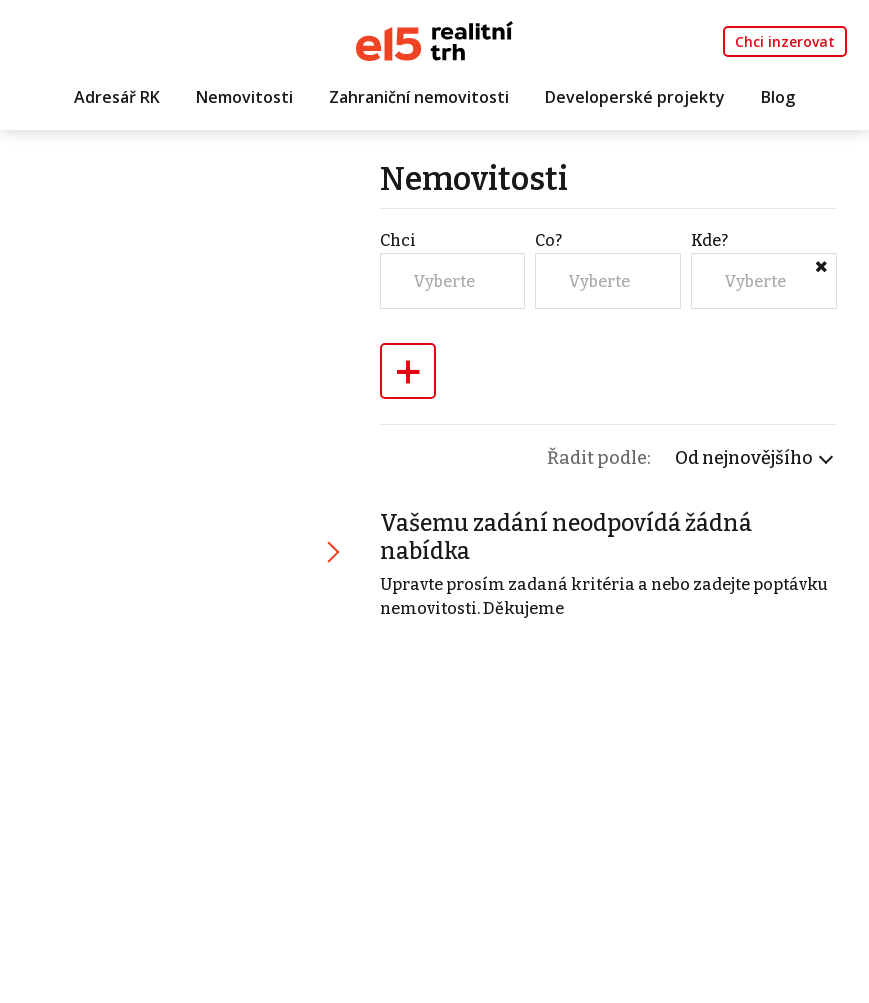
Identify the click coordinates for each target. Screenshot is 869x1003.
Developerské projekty (635, 97)
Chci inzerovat (785, 41)
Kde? (709, 240)
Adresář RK (117, 97)
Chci (398, 240)
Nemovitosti (244, 97)
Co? (548, 240)
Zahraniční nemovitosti (419, 97)
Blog (778, 97)
